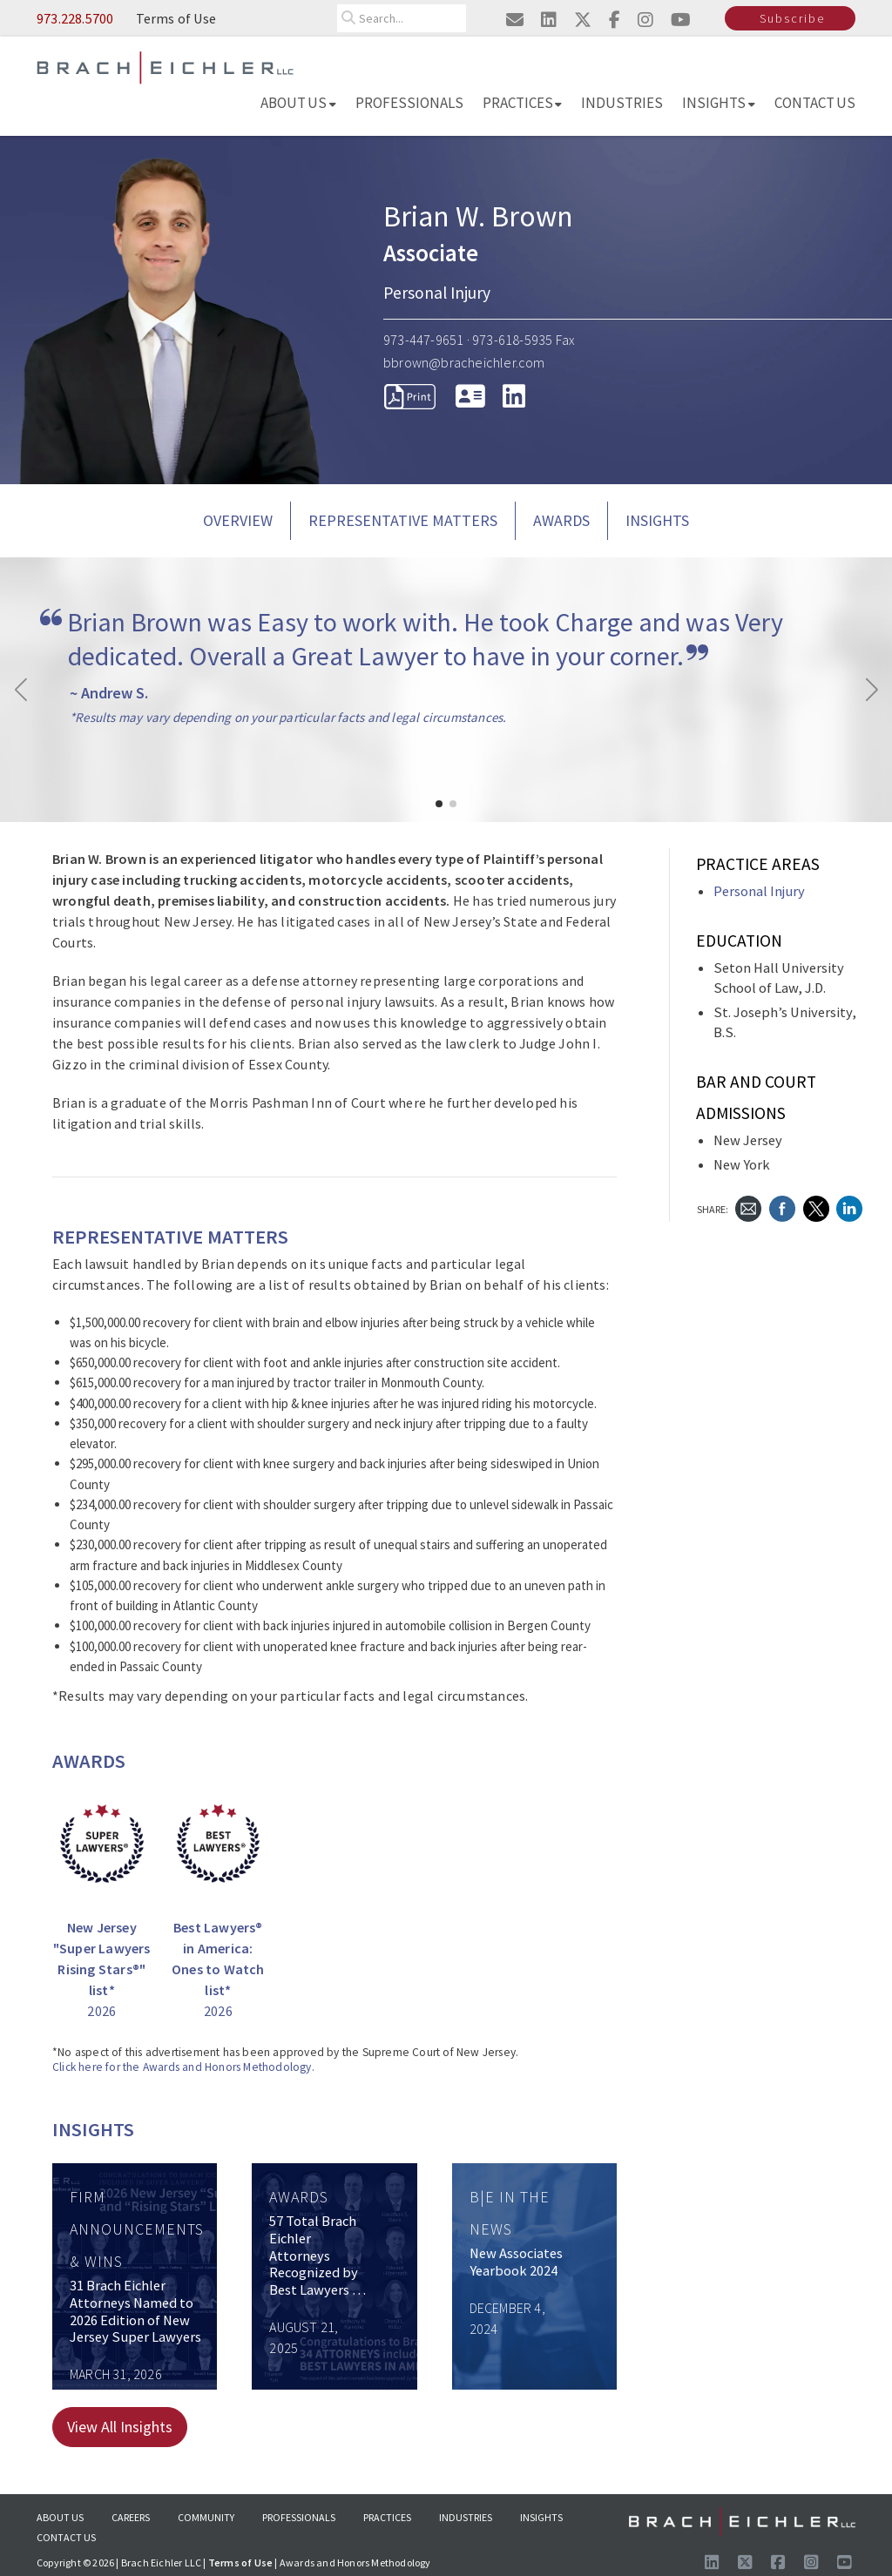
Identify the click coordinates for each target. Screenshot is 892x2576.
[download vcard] (470, 396)
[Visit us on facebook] (614, 20)
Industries (622, 102)
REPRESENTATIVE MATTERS (402, 520)
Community (206, 2517)
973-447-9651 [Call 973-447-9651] (423, 339)
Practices (523, 102)
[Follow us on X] (745, 2562)
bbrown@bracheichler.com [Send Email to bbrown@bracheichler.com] (464, 362)
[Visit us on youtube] (681, 20)
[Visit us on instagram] (645, 20)
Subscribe (792, 18)
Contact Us (815, 102)
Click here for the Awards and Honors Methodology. (183, 2067)
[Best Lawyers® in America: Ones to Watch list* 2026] (218, 1899)
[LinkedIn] (514, 396)
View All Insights (119, 2427)
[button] (439, 803)
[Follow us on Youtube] (844, 2562)
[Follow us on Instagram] (811, 2562)
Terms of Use (176, 18)
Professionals (409, 102)
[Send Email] (748, 1207)
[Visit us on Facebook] (778, 2562)
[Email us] (515, 20)
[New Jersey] (102, 1899)
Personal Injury (759, 891)
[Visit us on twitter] (582, 20)
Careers (131, 2517)
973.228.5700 (75, 18)
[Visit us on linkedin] (549, 20)
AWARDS (561, 520)
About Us (298, 102)
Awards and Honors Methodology (355, 2562)
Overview (238, 520)
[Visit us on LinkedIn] (712, 2562)
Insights (718, 102)
